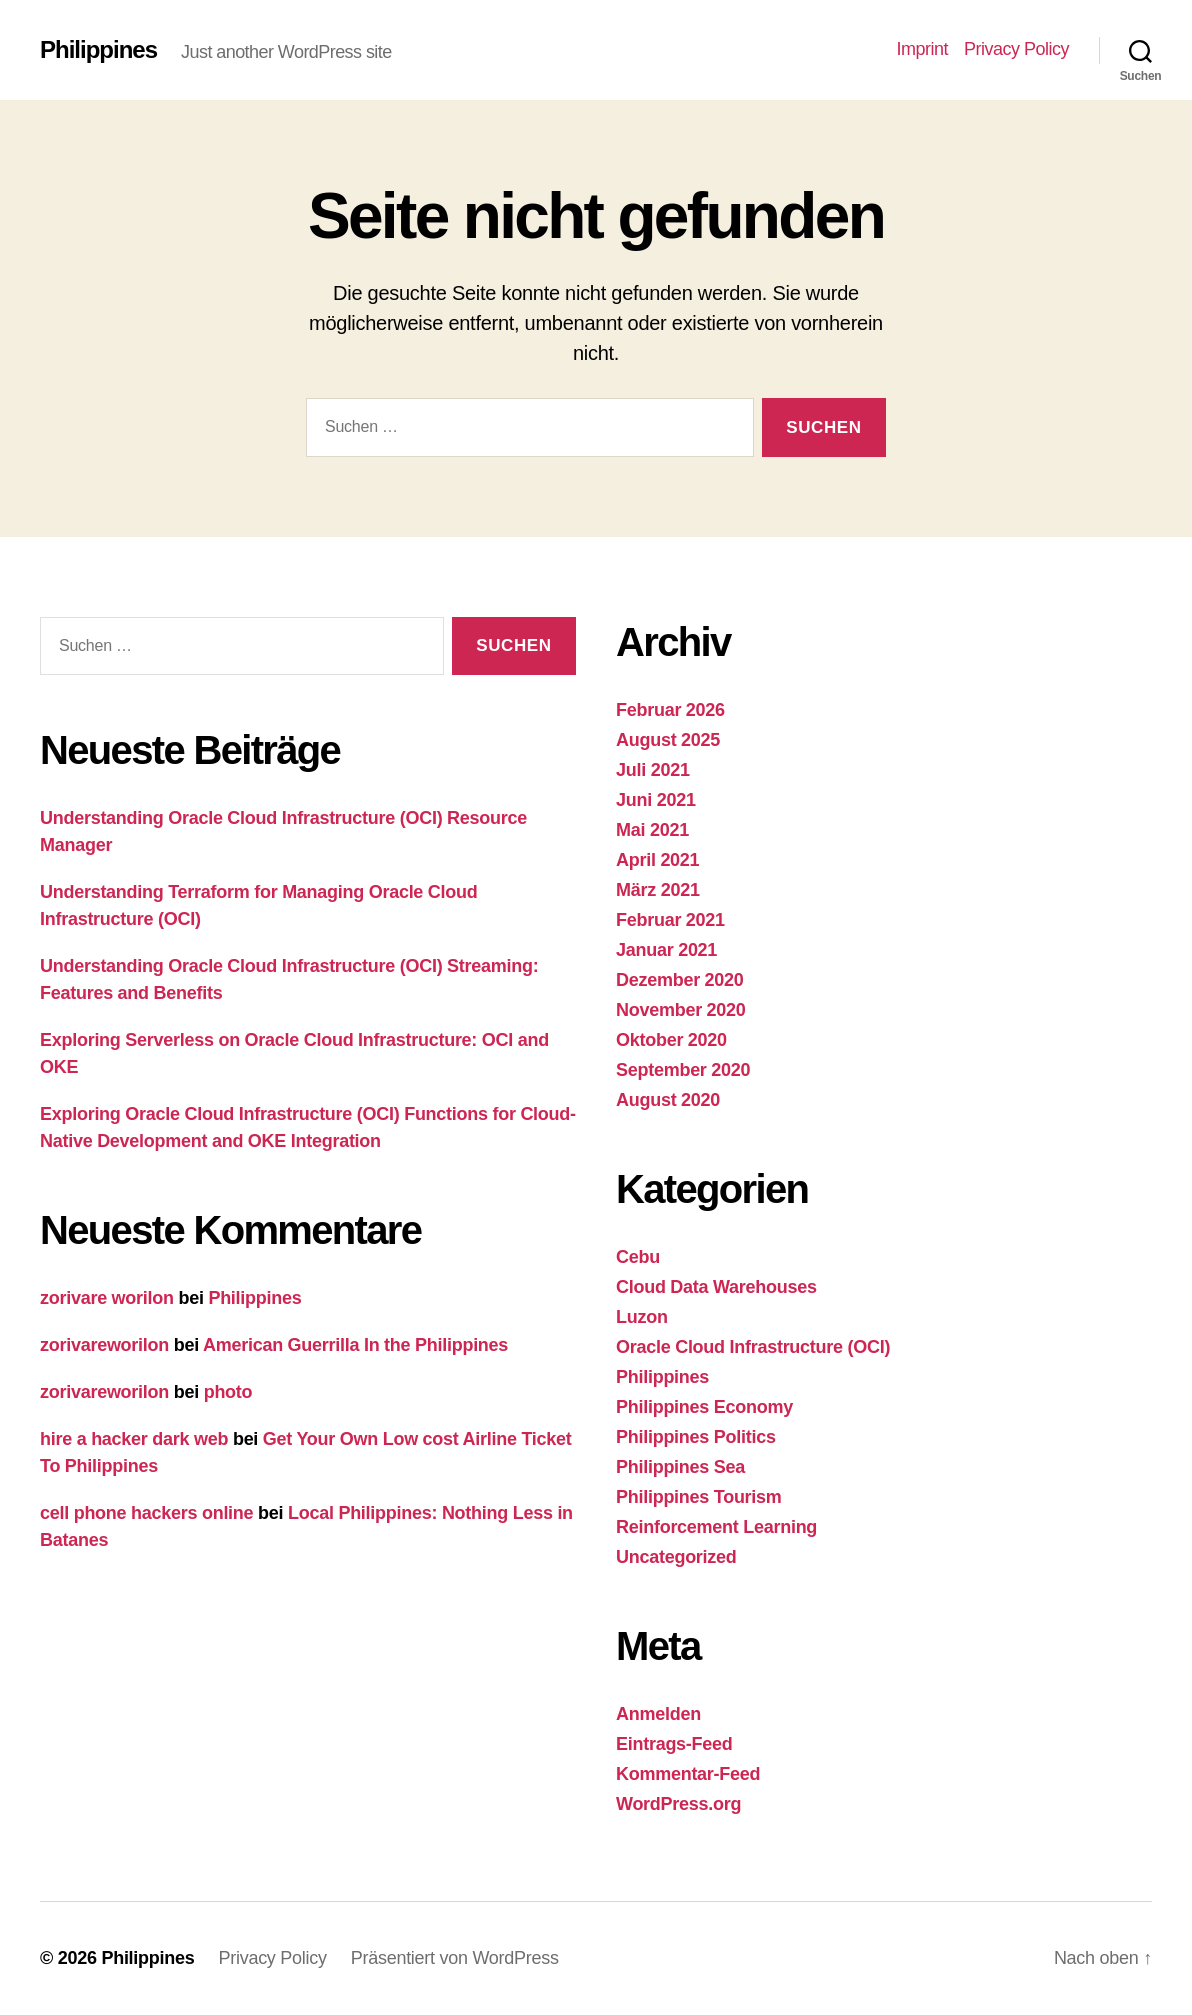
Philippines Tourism (699, 1497)
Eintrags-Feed (674, 1744)
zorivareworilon (104, 1345)
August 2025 (668, 740)
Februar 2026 (670, 710)
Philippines (98, 50)
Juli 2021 (653, 770)
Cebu (638, 1257)
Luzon (642, 1317)
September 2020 (683, 1070)
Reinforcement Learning (716, 1527)
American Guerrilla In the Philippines (355, 1345)
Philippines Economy (704, 1407)
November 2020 (681, 1010)
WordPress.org (678, 1804)
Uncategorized (676, 1557)
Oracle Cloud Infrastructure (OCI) (753, 1347)
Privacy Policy (1016, 49)
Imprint (922, 49)
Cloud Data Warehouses (716, 1287)
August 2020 (668, 1100)
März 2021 (658, 890)
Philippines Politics (696, 1437)
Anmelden (658, 1714)
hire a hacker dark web (134, 1439)
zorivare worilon (107, 1298)
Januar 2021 (666, 950)
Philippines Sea (680, 1467)
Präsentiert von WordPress (455, 1958)
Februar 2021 (670, 920)
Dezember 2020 (680, 980)
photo (228, 1392)
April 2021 (657, 860)
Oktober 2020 (671, 1040)
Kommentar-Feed (688, 1774)
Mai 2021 (652, 830)
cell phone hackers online (146, 1513)
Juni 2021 (656, 800)
